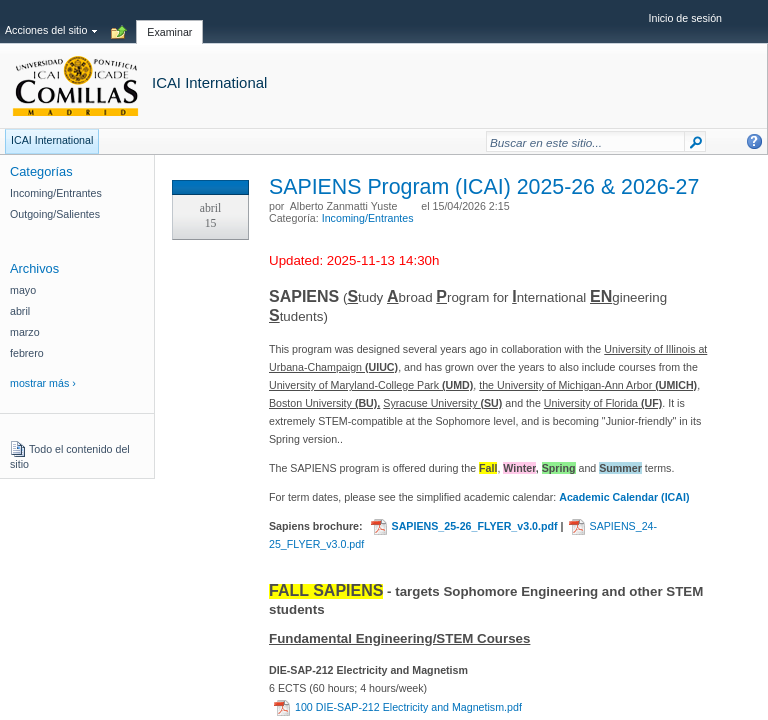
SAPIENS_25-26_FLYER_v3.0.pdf (464, 526)
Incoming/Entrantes (368, 218)
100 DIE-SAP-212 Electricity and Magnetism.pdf (398, 707)
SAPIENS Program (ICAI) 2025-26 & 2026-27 (484, 187)
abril (20, 311)
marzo (25, 332)
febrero (27, 353)
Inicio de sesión (685, 18)
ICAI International (209, 82)
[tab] (169, 21)
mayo (23, 290)
